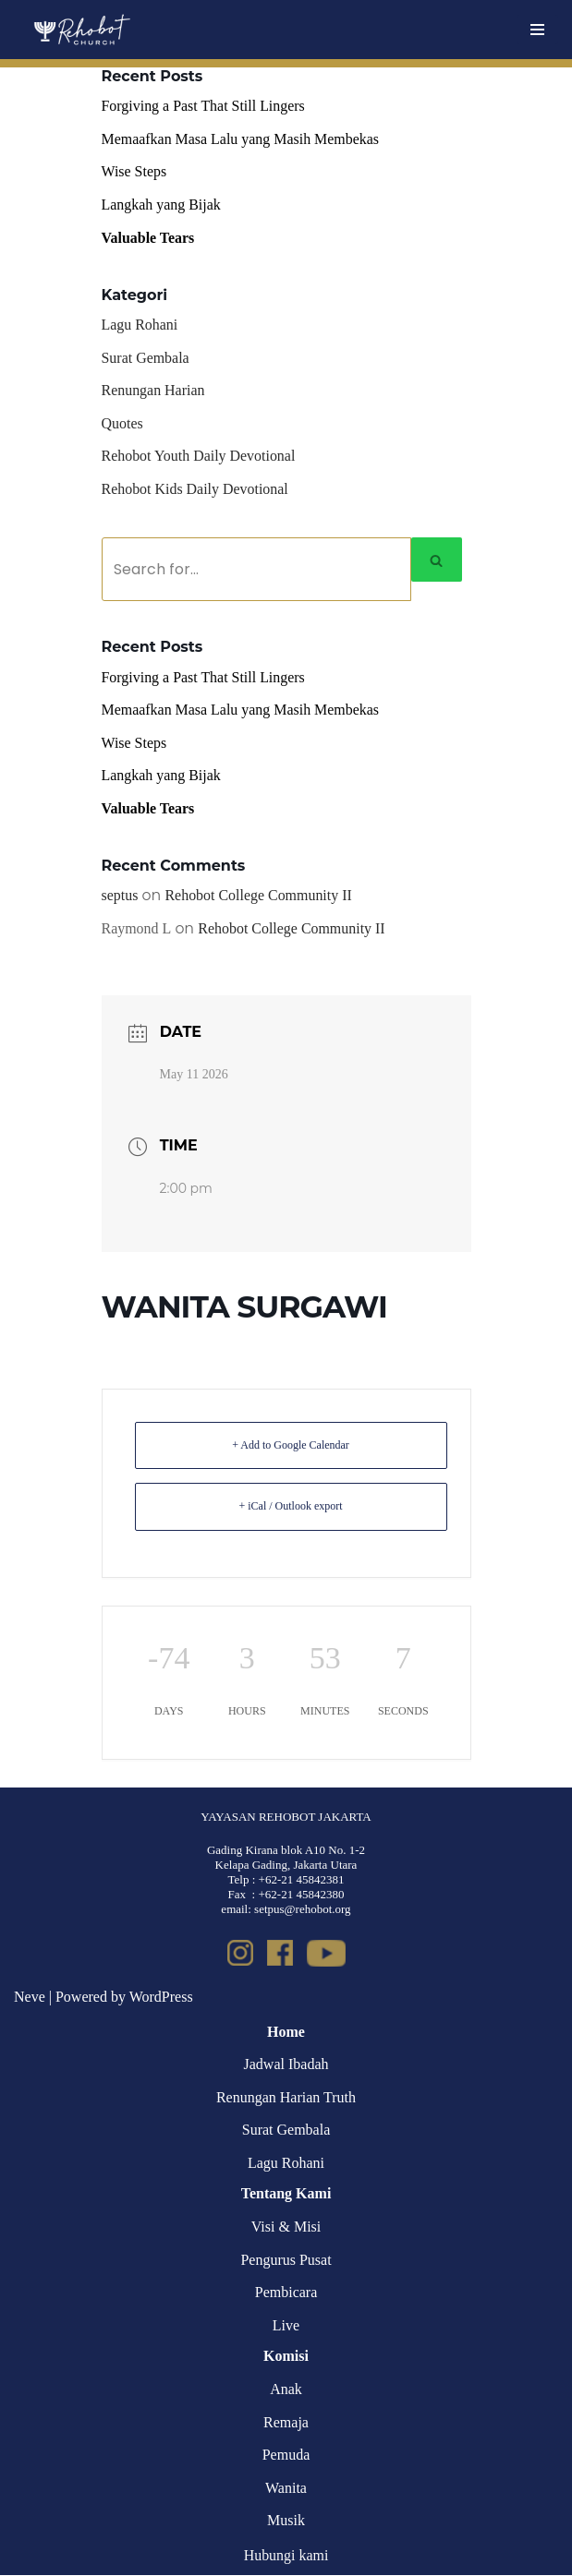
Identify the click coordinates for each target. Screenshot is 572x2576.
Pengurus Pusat (285, 2261)
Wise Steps (134, 172)
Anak (286, 2391)
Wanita (286, 2489)
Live (286, 2327)
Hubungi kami (286, 2557)
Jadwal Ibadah (286, 2066)
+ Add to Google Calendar (290, 1445)
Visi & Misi (286, 2228)
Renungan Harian (153, 391)
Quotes (122, 423)
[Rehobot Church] (81, 29)
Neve (29, 1998)
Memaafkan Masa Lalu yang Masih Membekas (241, 139)
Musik (286, 2522)
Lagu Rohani (140, 325)
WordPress (161, 1998)
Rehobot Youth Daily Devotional (199, 456)
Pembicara (286, 2294)
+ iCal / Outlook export (290, 1507)
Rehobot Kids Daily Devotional (195, 490)
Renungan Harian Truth (286, 2098)
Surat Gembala (146, 358)
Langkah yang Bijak (162, 204)
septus (120, 897)
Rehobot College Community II (259, 897)
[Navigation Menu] (537, 29)
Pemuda (286, 2456)
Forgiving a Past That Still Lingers (204, 106)
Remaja (286, 2423)
